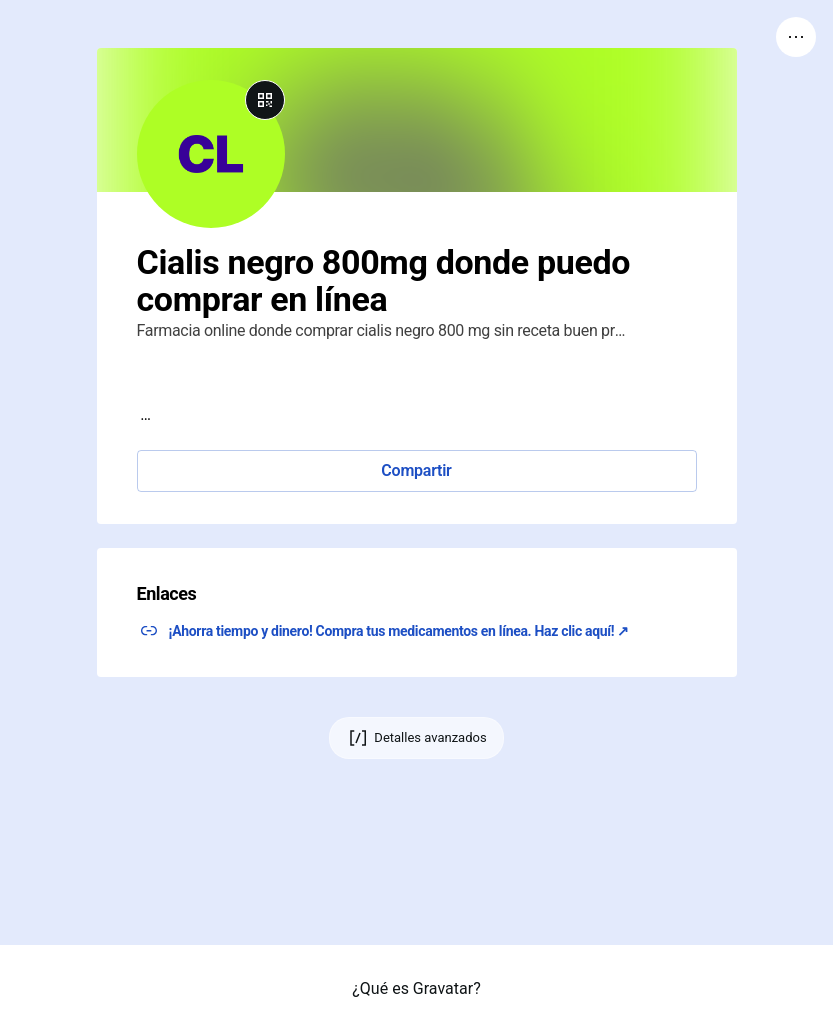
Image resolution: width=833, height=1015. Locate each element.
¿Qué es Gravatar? (416, 988)
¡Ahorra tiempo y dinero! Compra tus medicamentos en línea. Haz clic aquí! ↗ (399, 631)
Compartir (416, 470)
